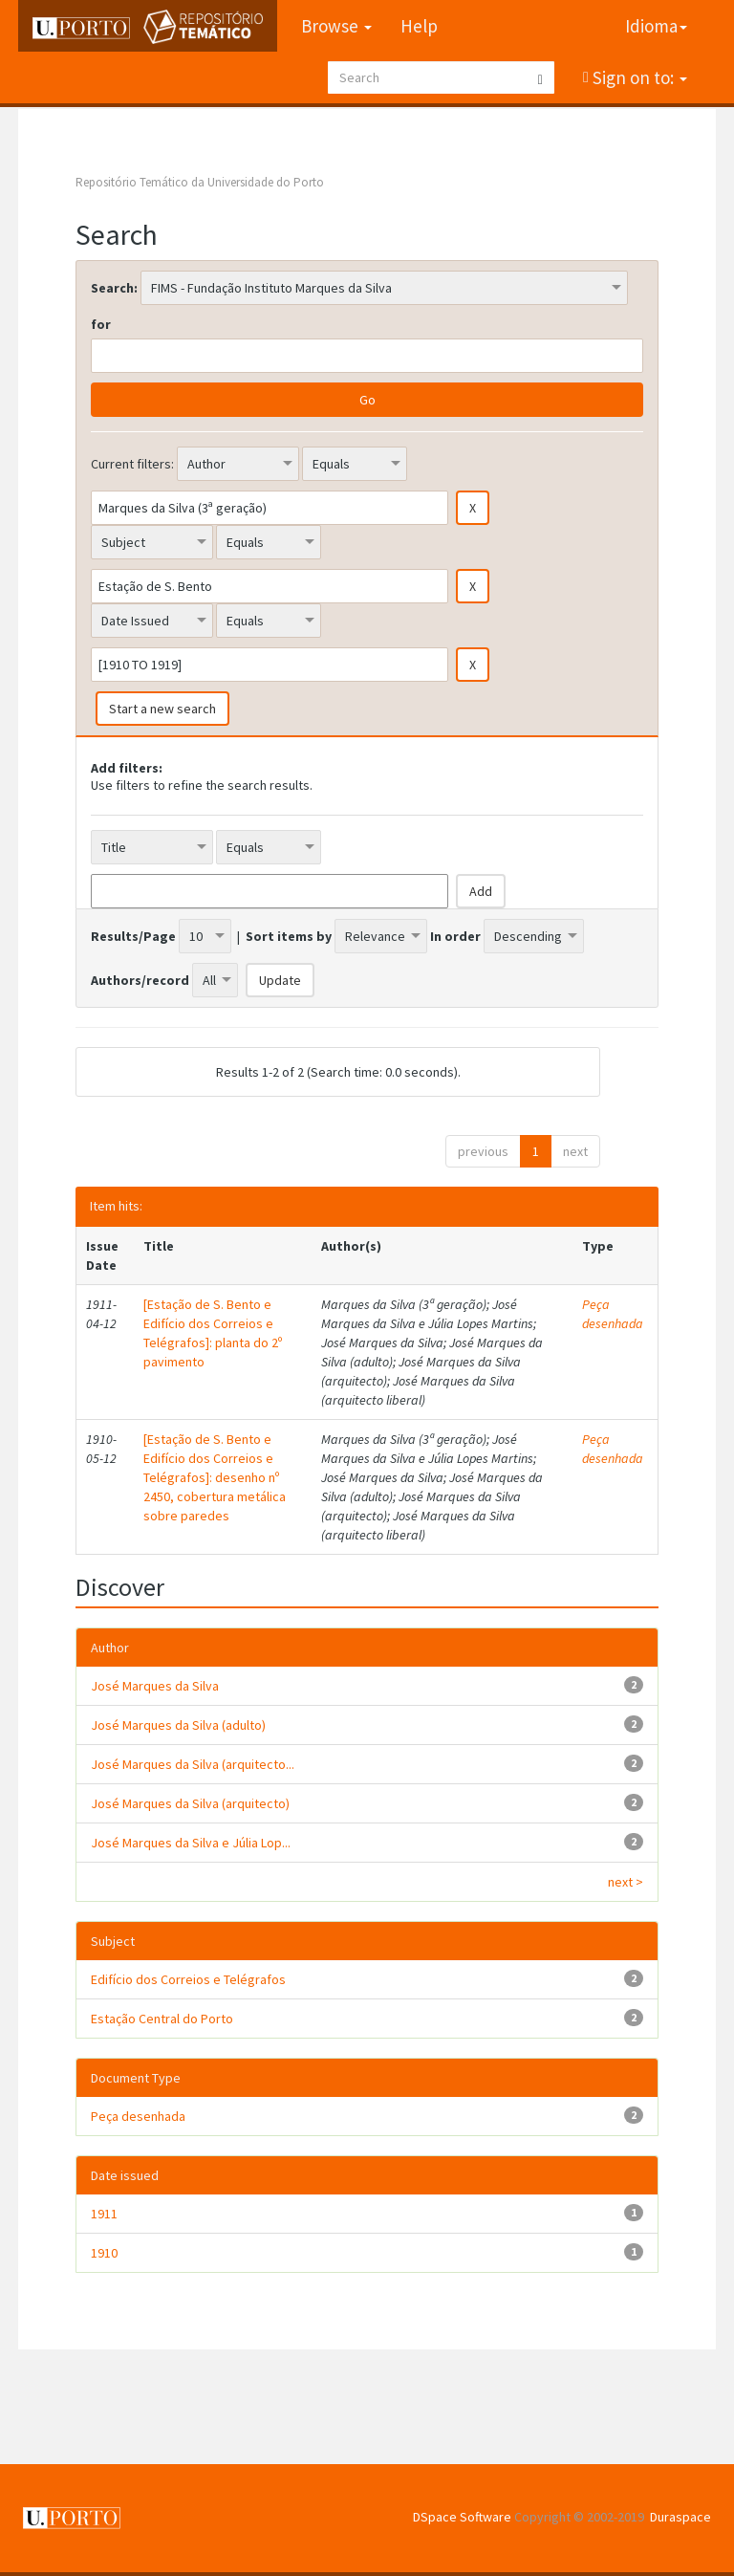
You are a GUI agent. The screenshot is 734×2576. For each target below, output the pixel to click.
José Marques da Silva (155, 1685)
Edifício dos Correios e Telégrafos (188, 1979)
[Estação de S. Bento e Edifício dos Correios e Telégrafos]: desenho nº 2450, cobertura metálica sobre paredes (214, 1477)
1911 (104, 2213)
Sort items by (289, 936)
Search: (114, 287)
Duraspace (680, 2516)
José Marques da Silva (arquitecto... (192, 1764)
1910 (104, 2252)
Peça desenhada (612, 1314)
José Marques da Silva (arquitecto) (190, 1803)
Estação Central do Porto (162, 2018)
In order (455, 936)
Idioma (656, 25)
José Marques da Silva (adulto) (178, 1725)
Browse (336, 25)
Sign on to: (638, 77)
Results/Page (133, 936)
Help (419, 25)
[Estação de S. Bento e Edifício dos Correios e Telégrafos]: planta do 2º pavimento (212, 1333)
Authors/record (140, 980)
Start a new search (162, 708)
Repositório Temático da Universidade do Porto (200, 182)
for (101, 324)
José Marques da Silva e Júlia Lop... (191, 1842)
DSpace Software (462, 2516)
